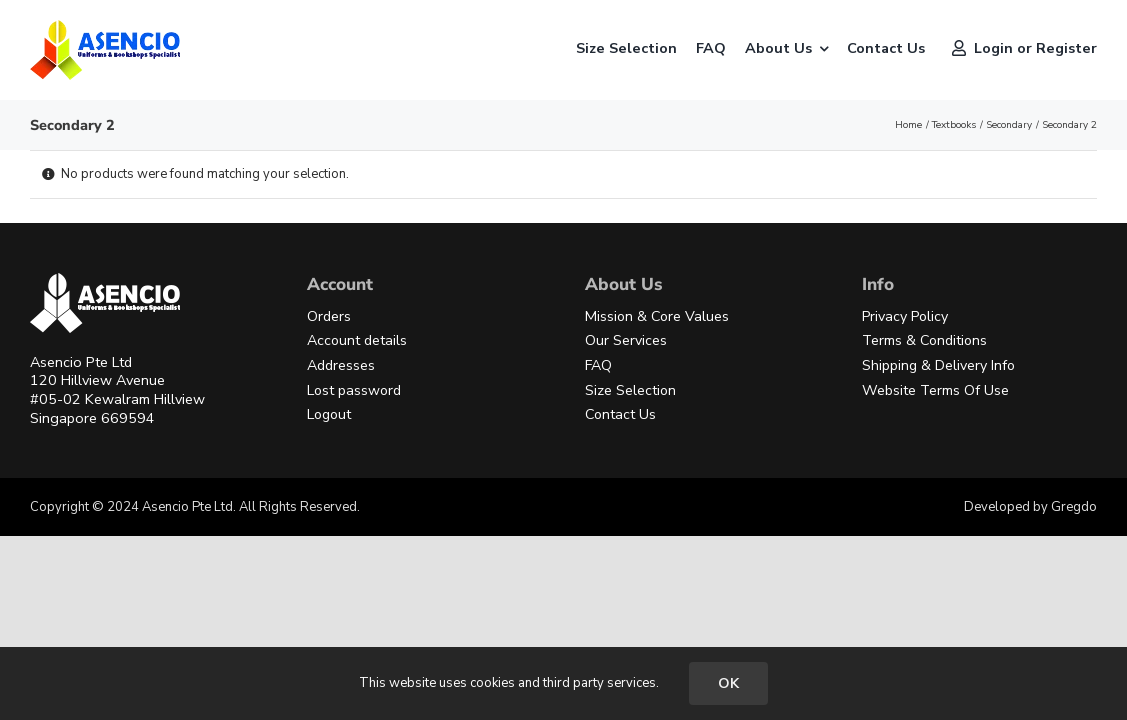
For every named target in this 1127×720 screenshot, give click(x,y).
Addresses (341, 365)
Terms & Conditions (924, 340)
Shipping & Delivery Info (938, 365)
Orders (329, 316)
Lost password (354, 390)
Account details (357, 340)
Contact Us (620, 414)
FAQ (598, 365)
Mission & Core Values (657, 316)
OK (728, 683)
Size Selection (630, 390)
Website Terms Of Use (935, 390)
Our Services (626, 340)
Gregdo (1074, 507)
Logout (329, 414)
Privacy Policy (905, 316)
